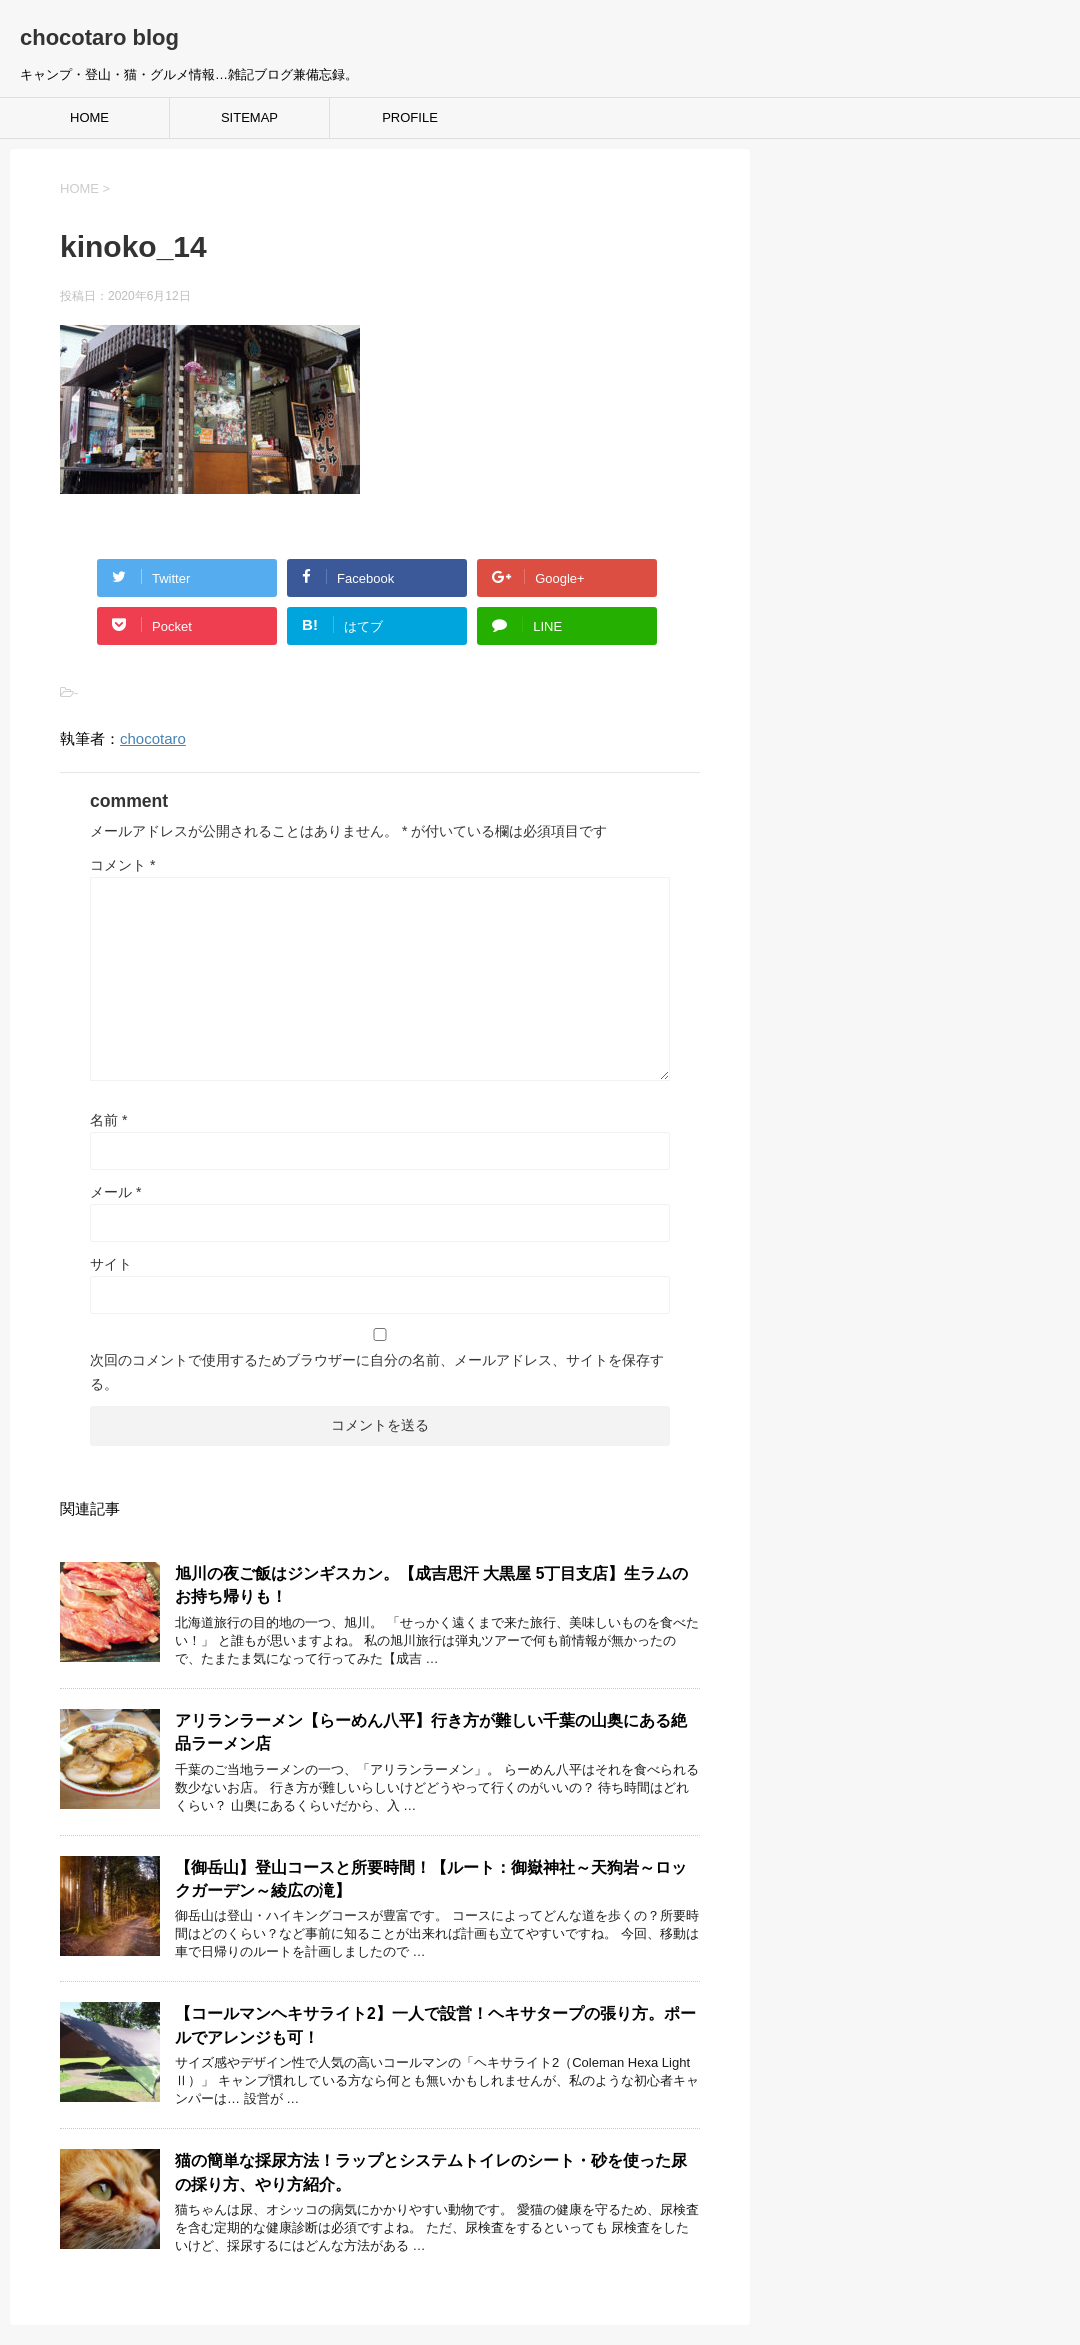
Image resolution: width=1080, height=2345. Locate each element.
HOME (89, 117)
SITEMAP (249, 117)
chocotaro (153, 738)
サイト (111, 1264)
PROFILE (410, 117)
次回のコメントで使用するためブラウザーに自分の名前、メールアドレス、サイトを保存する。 (377, 1372)
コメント (122, 865)
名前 (108, 1120)
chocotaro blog (99, 37)
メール (115, 1192)
